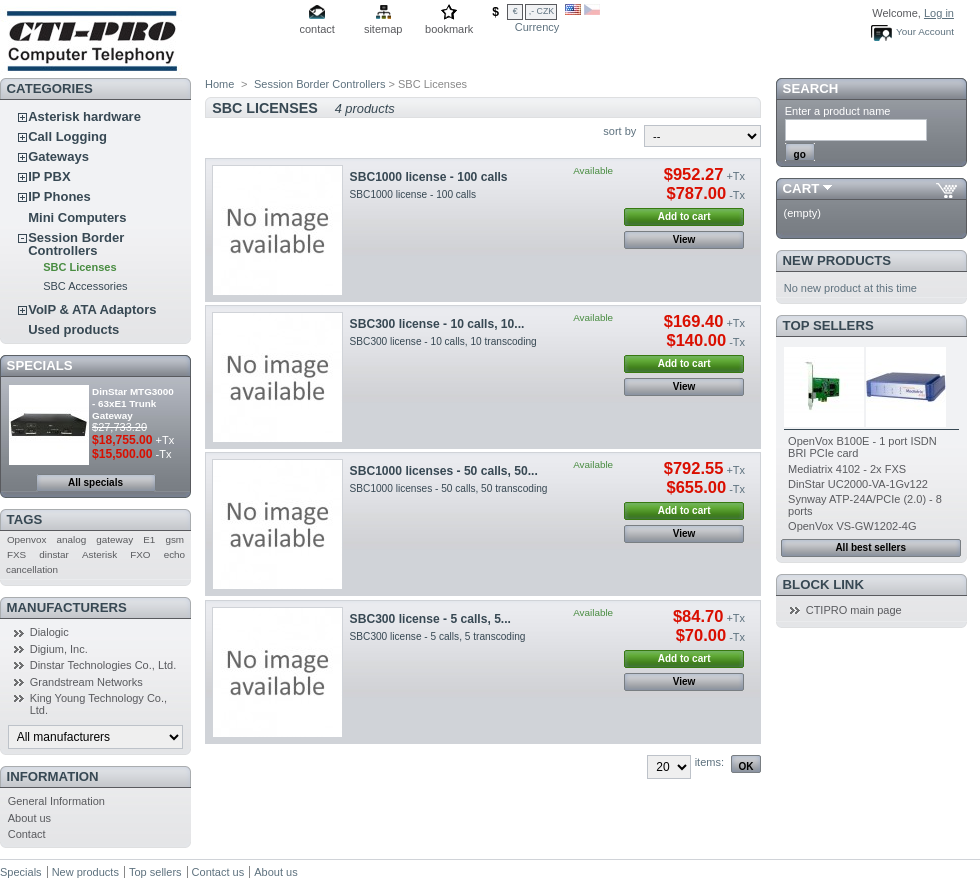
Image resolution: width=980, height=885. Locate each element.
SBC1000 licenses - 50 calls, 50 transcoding (449, 488)
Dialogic (49, 632)
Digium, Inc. (59, 649)
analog (72, 539)
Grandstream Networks (86, 682)
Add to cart (684, 216)
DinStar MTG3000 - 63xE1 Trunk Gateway (133, 403)
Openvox (27, 539)
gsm (174, 539)
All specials (95, 482)
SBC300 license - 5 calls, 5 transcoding (438, 636)
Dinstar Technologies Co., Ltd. (103, 665)
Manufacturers (67, 607)
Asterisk (99, 554)
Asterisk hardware (84, 116)
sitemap (383, 29)
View (684, 239)
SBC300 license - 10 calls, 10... (437, 324)
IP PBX (49, 176)
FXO (140, 554)
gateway (114, 539)
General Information (56, 801)
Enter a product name (838, 111)
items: (709, 762)
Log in (939, 13)
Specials (40, 365)
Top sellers (828, 325)
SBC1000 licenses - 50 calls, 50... (444, 471)
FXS (16, 554)
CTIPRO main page (854, 610)
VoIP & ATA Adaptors (92, 309)
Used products (73, 329)
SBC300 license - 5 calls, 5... (430, 619)
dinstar (54, 554)
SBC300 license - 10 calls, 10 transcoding (443, 341)
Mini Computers (77, 217)
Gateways (58, 156)
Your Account (925, 31)
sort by (619, 131)
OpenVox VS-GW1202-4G (852, 526)
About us (29, 818)
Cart (801, 188)
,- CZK (541, 11)
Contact (27, 834)
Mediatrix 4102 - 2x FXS (847, 469)
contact (316, 29)
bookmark (449, 29)
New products (837, 260)
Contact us (218, 872)
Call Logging (67, 136)
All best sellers (870, 547)
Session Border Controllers (76, 244)
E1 (149, 539)
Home (219, 84)
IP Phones (59, 196)
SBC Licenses (79, 267)
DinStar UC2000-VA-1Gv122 (858, 484)
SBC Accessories (85, 286)
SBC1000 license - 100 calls (429, 177)
